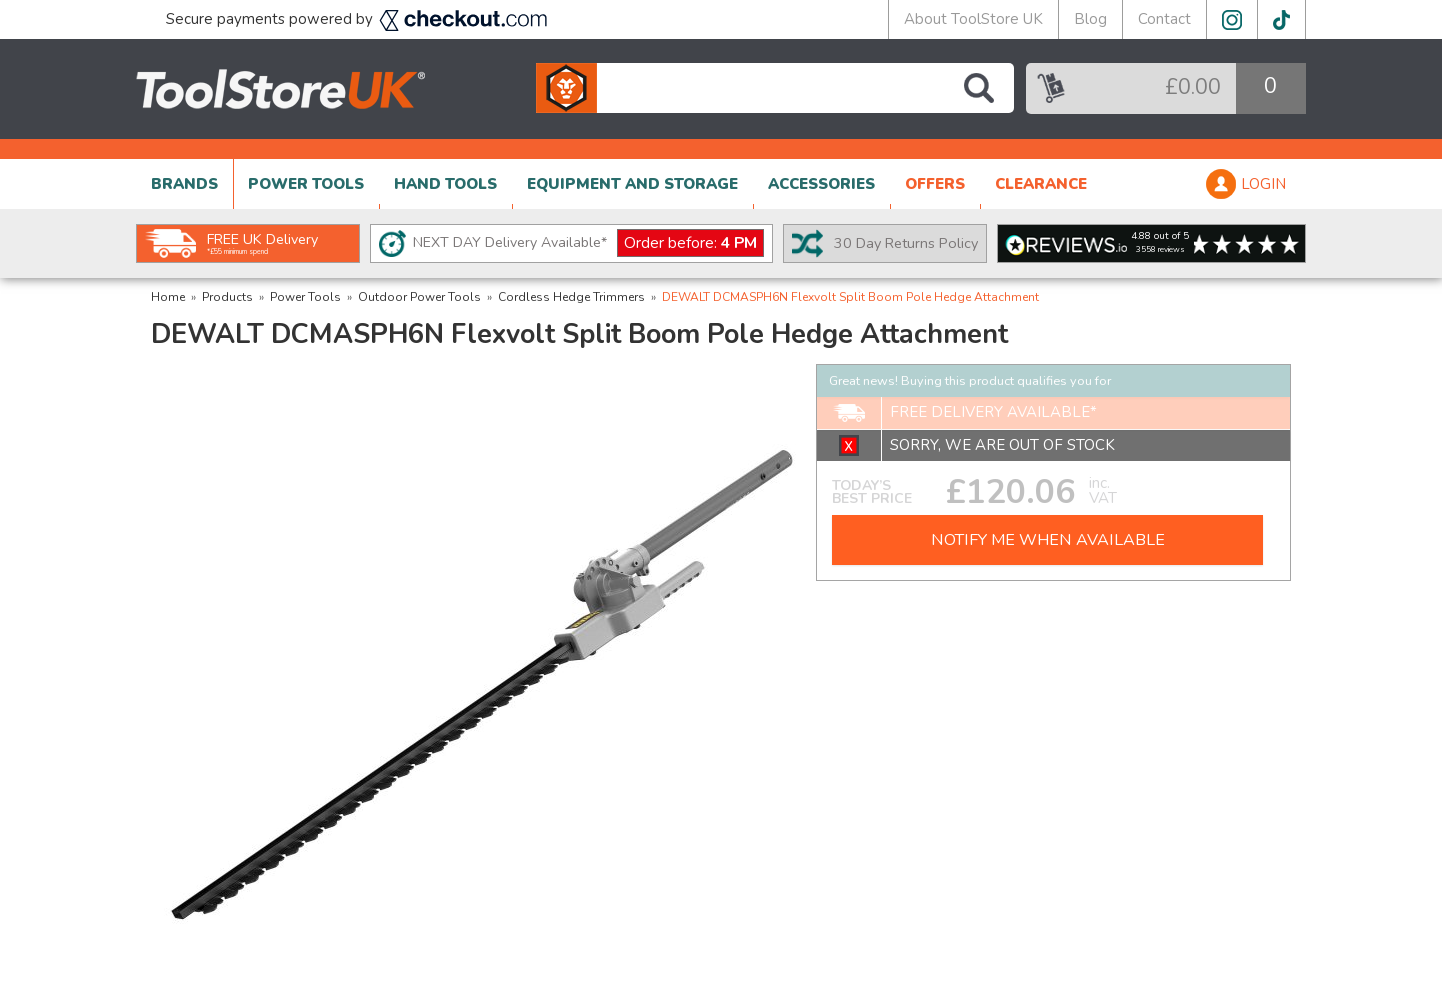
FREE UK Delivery (262, 243)
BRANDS (184, 184)
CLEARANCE (1041, 184)
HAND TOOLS (445, 184)
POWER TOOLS (306, 184)
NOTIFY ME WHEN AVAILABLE (1048, 540)
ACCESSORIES (821, 184)
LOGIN (1263, 184)
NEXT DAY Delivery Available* (588, 243)
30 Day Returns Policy (906, 243)
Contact (1164, 19)
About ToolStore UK (973, 19)
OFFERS (935, 184)
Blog (1090, 19)
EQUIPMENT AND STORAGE (632, 184)
